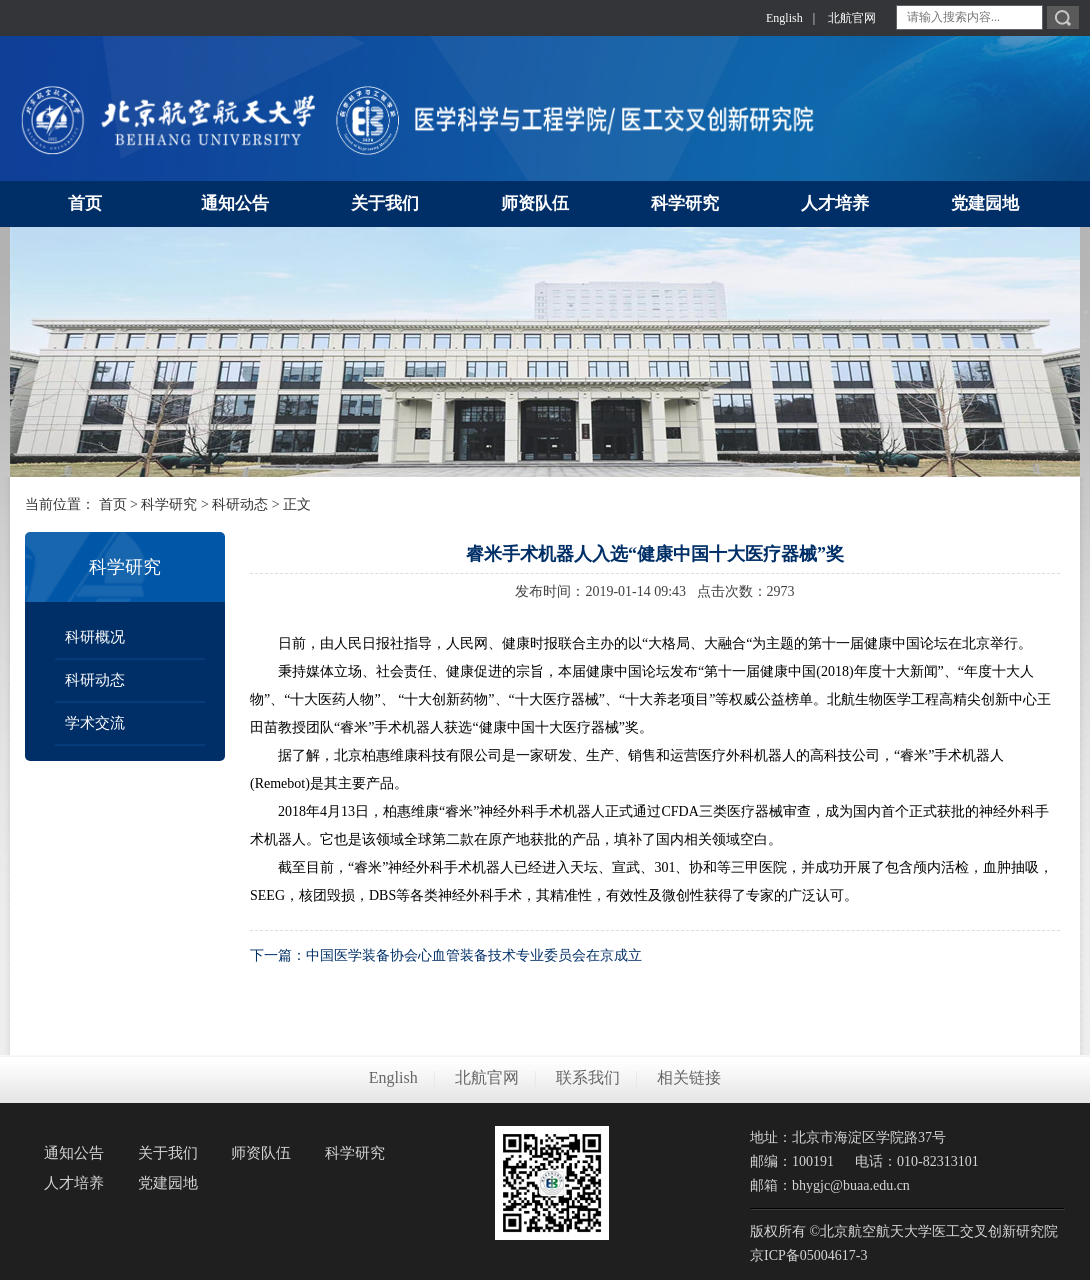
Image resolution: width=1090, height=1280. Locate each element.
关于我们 (168, 1153)
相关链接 (689, 1077)
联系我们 (588, 1077)
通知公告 (74, 1153)
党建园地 (168, 1183)
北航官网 (852, 18)
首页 (113, 504)
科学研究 (169, 504)
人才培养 (74, 1183)
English (784, 18)
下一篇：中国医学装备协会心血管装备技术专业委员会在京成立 (446, 955)
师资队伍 (261, 1153)
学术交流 (95, 723)
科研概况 (95, 637)
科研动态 (240, 504)
